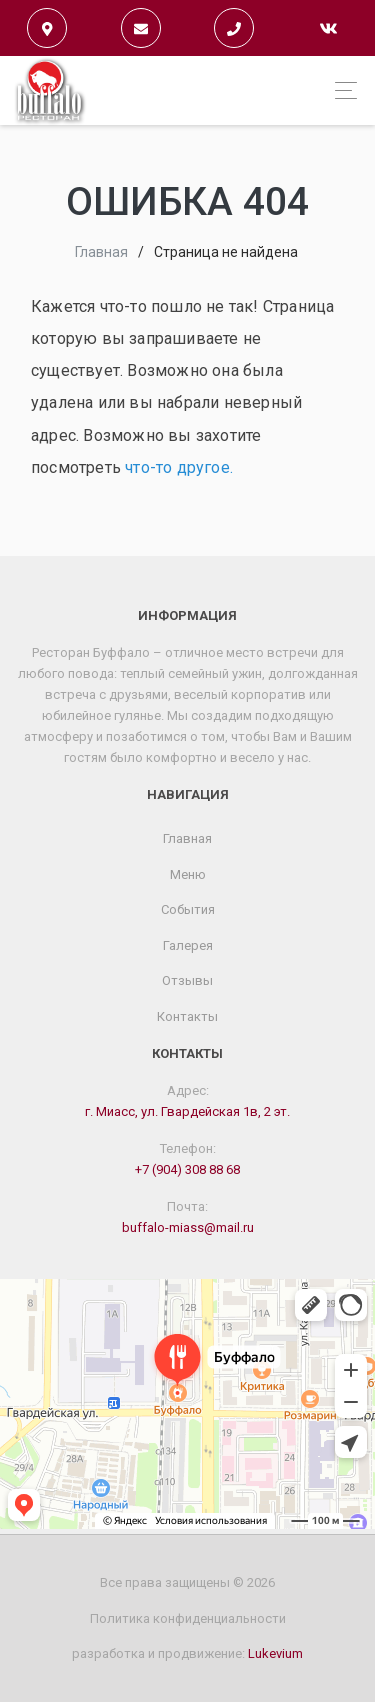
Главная (101, 252)
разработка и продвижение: (187, 1653)
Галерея (188, 945)
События (188, 909)
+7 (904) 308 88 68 (187, 1169)
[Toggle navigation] (340, 90)
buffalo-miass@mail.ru (188, 1227)
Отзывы (187, 980)
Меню (188, 874)
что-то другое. (179, 467)
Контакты (187, 1016)
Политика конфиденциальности (188, 1618)
